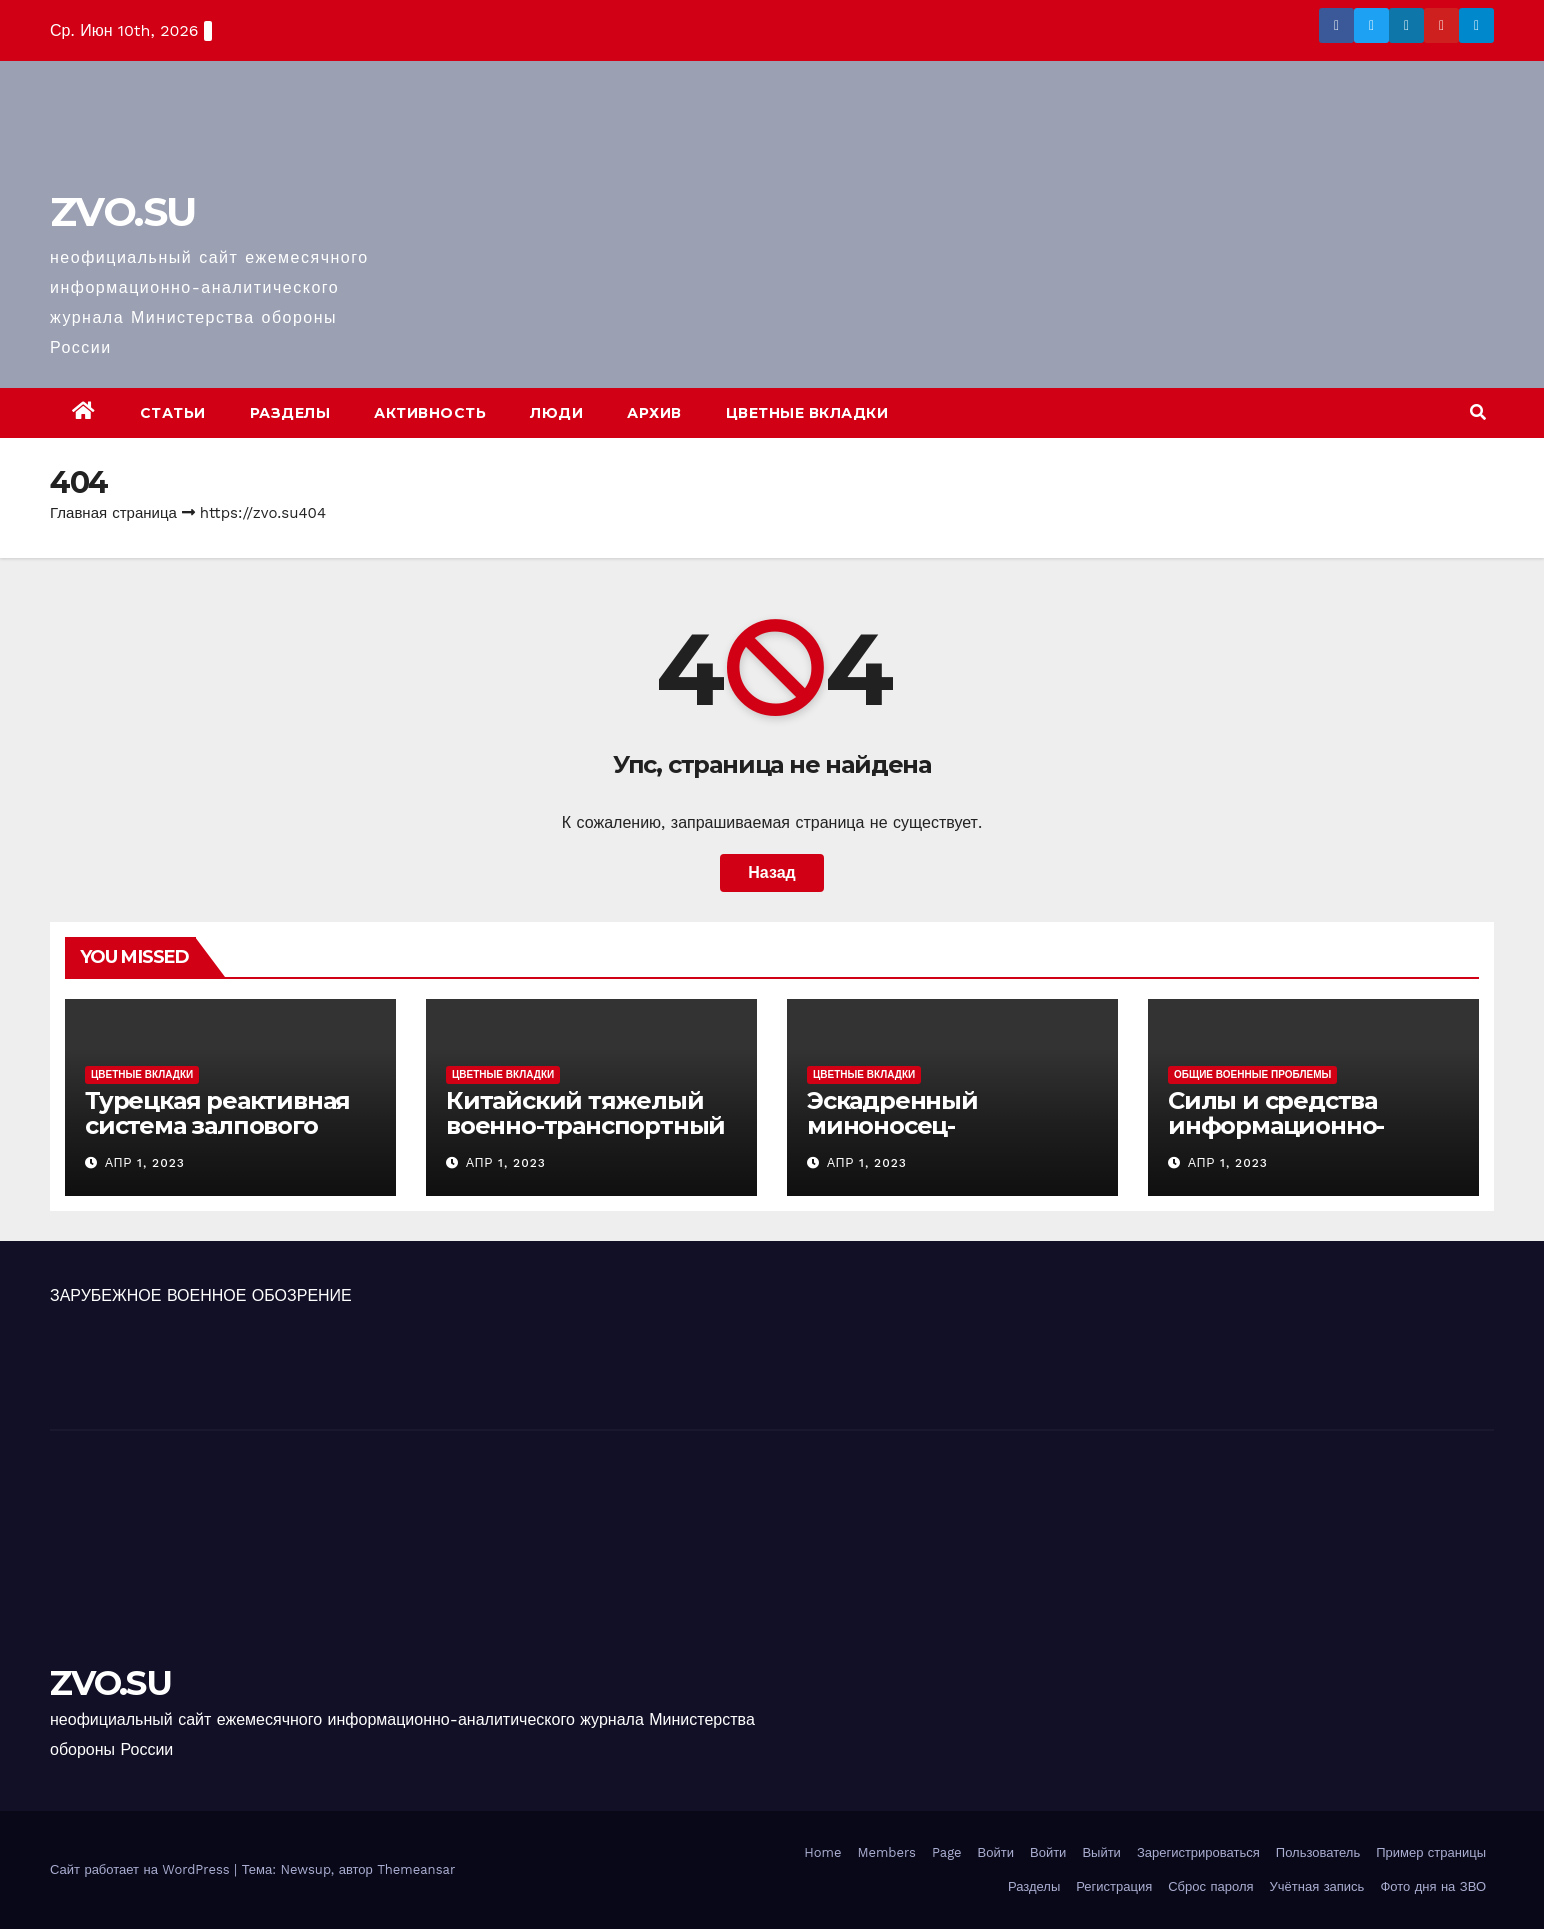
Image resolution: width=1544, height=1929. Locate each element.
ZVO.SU (122, 211)
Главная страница (113, 513)
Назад (771, 872)
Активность (430, 413)
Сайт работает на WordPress (142, 1869)
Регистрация (1114, 1886)
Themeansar (416, 1869)
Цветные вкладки (807, 413)
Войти (996, 1852)
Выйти (1101, 1852)
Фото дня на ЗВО (1433, 1886)
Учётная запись (1317, 1886)
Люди (556, 413)
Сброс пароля (1210, 1886)
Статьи (173, 413)
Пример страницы (1431, 1852)
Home (822, 1852)
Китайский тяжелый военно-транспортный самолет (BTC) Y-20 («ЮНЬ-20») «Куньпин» (585, 1138)
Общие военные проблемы (1252, 1074)
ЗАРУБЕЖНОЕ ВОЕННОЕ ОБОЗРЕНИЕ (201, 1295)
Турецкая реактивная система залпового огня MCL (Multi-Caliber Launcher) (224, 1138)
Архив (654, 413)
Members (886, 1852)
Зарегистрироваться (1198, 1852)
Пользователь (1318, 1852)
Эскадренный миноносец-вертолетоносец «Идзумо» (908, 1138)
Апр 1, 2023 (145, 1163)
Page (947, 1852)
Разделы (290, 413)
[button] (1478, 412)
